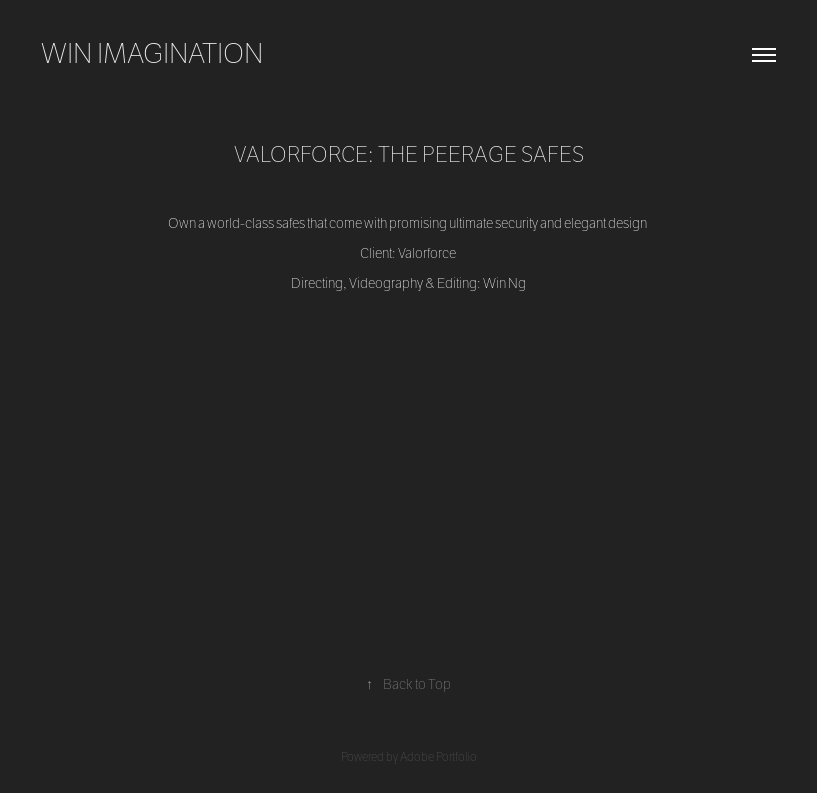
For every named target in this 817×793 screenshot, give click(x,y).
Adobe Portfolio (438, 757)
